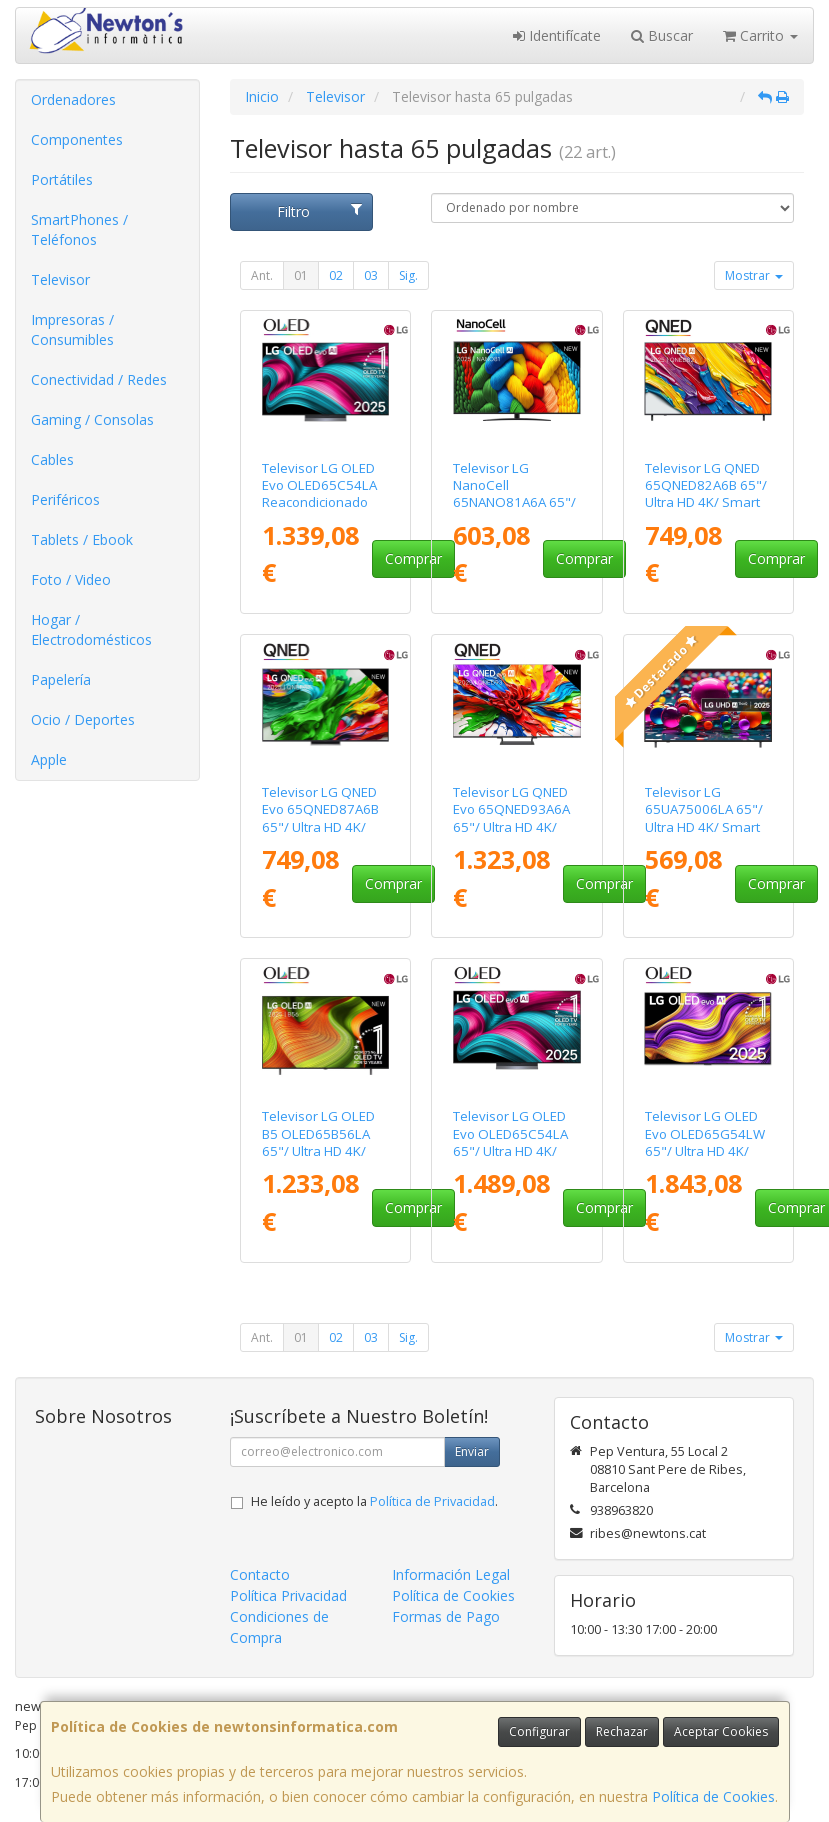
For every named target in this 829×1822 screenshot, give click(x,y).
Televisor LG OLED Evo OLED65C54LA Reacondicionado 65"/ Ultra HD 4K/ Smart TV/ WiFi (319, 502)
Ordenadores (73, 99)
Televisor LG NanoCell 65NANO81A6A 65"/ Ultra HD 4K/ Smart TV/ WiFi (514, 502)
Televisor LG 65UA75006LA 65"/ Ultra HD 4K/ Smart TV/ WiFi (704, 818)
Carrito (760, 35)
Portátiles (62, 179)
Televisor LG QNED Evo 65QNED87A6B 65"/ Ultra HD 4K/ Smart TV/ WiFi (320, 818)
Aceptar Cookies (721, 1731)
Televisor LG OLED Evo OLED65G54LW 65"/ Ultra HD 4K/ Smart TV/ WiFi (705, 1142)
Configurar (539, 1731)
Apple (49, 759)
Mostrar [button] (754, 275)
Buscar (662, 35)
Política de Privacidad (432, 1501)
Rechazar (622, 1731)
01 (301, 275)
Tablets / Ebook (82, 539)
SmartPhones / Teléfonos (79, 229)
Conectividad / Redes (99, 379)
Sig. (408, 275)
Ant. (262, 275)
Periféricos (65, 499)
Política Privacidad (288, 1595)
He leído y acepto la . (374, 1501)
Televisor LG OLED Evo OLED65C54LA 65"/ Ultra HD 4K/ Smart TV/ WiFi (510, 1142)
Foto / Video (71, 579)
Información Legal (451, 1574)
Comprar (413, 558)
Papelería (61, 679)
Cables (52, 459)
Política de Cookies (713, 1796)
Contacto (260, 1574)
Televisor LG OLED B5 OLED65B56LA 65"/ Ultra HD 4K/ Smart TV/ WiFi (318, 1142)
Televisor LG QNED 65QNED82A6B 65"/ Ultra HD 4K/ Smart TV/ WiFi (706, 494)
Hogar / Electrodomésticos (91, 629)
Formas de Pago (446, 1616)
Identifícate (557, 35)
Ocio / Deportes (83, 719)
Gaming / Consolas (92, 419)
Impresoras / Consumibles (72, 329)
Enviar (472, 1451)
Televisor (60, 279)
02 (336, 275)
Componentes (77, 139)
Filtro (319, 211)
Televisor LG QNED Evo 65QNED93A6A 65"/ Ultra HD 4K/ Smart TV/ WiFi (511, 818)
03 (371, 275)
